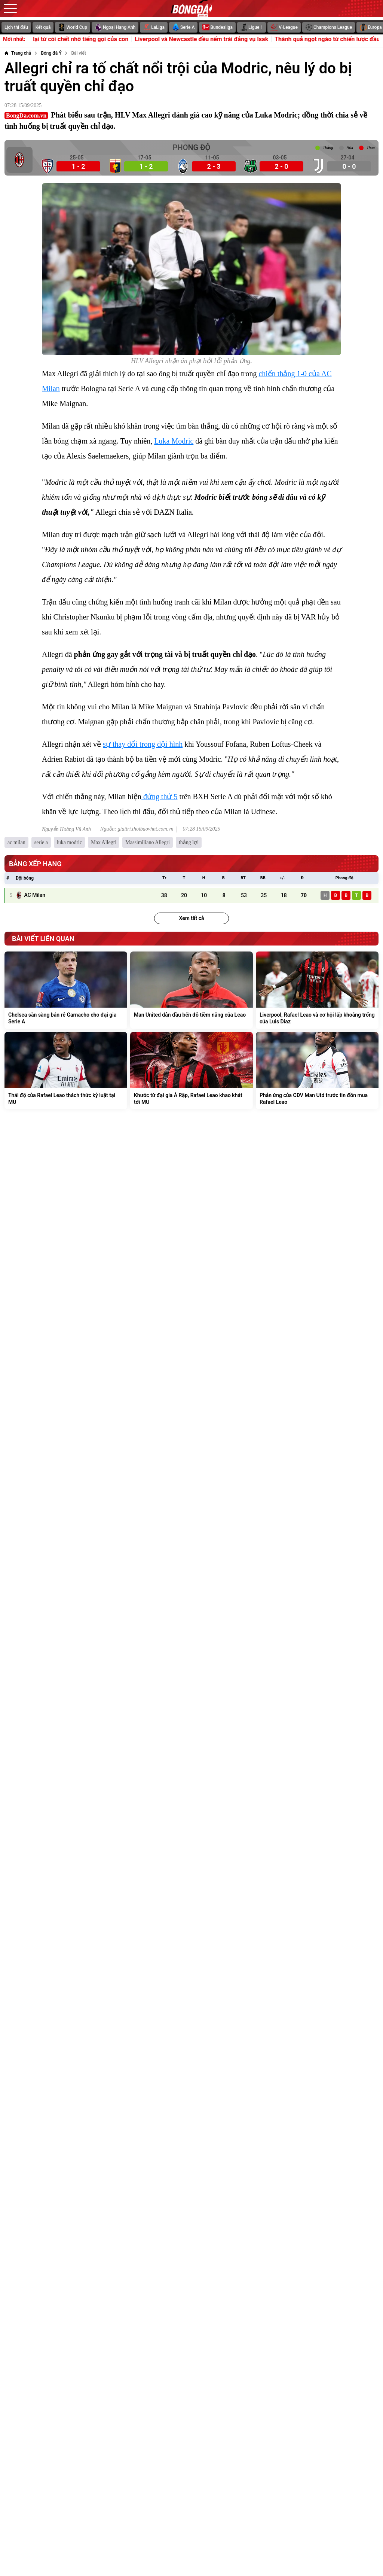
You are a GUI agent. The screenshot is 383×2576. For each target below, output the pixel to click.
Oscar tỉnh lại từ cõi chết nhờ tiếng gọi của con (83, 39)
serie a (41, 842)
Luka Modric (173, 441)
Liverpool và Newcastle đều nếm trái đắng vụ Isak (218, 39)
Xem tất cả (191, 918)
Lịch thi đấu (16, 27)
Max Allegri (103, 842)
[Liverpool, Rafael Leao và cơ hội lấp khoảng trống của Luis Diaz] (317, 990)
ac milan (16, 842)
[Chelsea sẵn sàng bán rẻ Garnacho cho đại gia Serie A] (65, 990)
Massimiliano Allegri (147, 842)
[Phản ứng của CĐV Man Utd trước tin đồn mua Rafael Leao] (317, 1070)
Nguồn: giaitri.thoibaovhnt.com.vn (136, 829)
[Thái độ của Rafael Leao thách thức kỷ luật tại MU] (65, 1070)
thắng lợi (189, 842)
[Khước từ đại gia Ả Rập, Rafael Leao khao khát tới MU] (191, 1070)
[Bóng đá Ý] (51, 53)
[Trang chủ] (17, 53)
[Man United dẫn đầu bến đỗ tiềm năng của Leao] (191, 990)
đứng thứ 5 (159, 796)
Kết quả (43, 27)
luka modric (69, 842)
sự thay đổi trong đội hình (143, 744)
